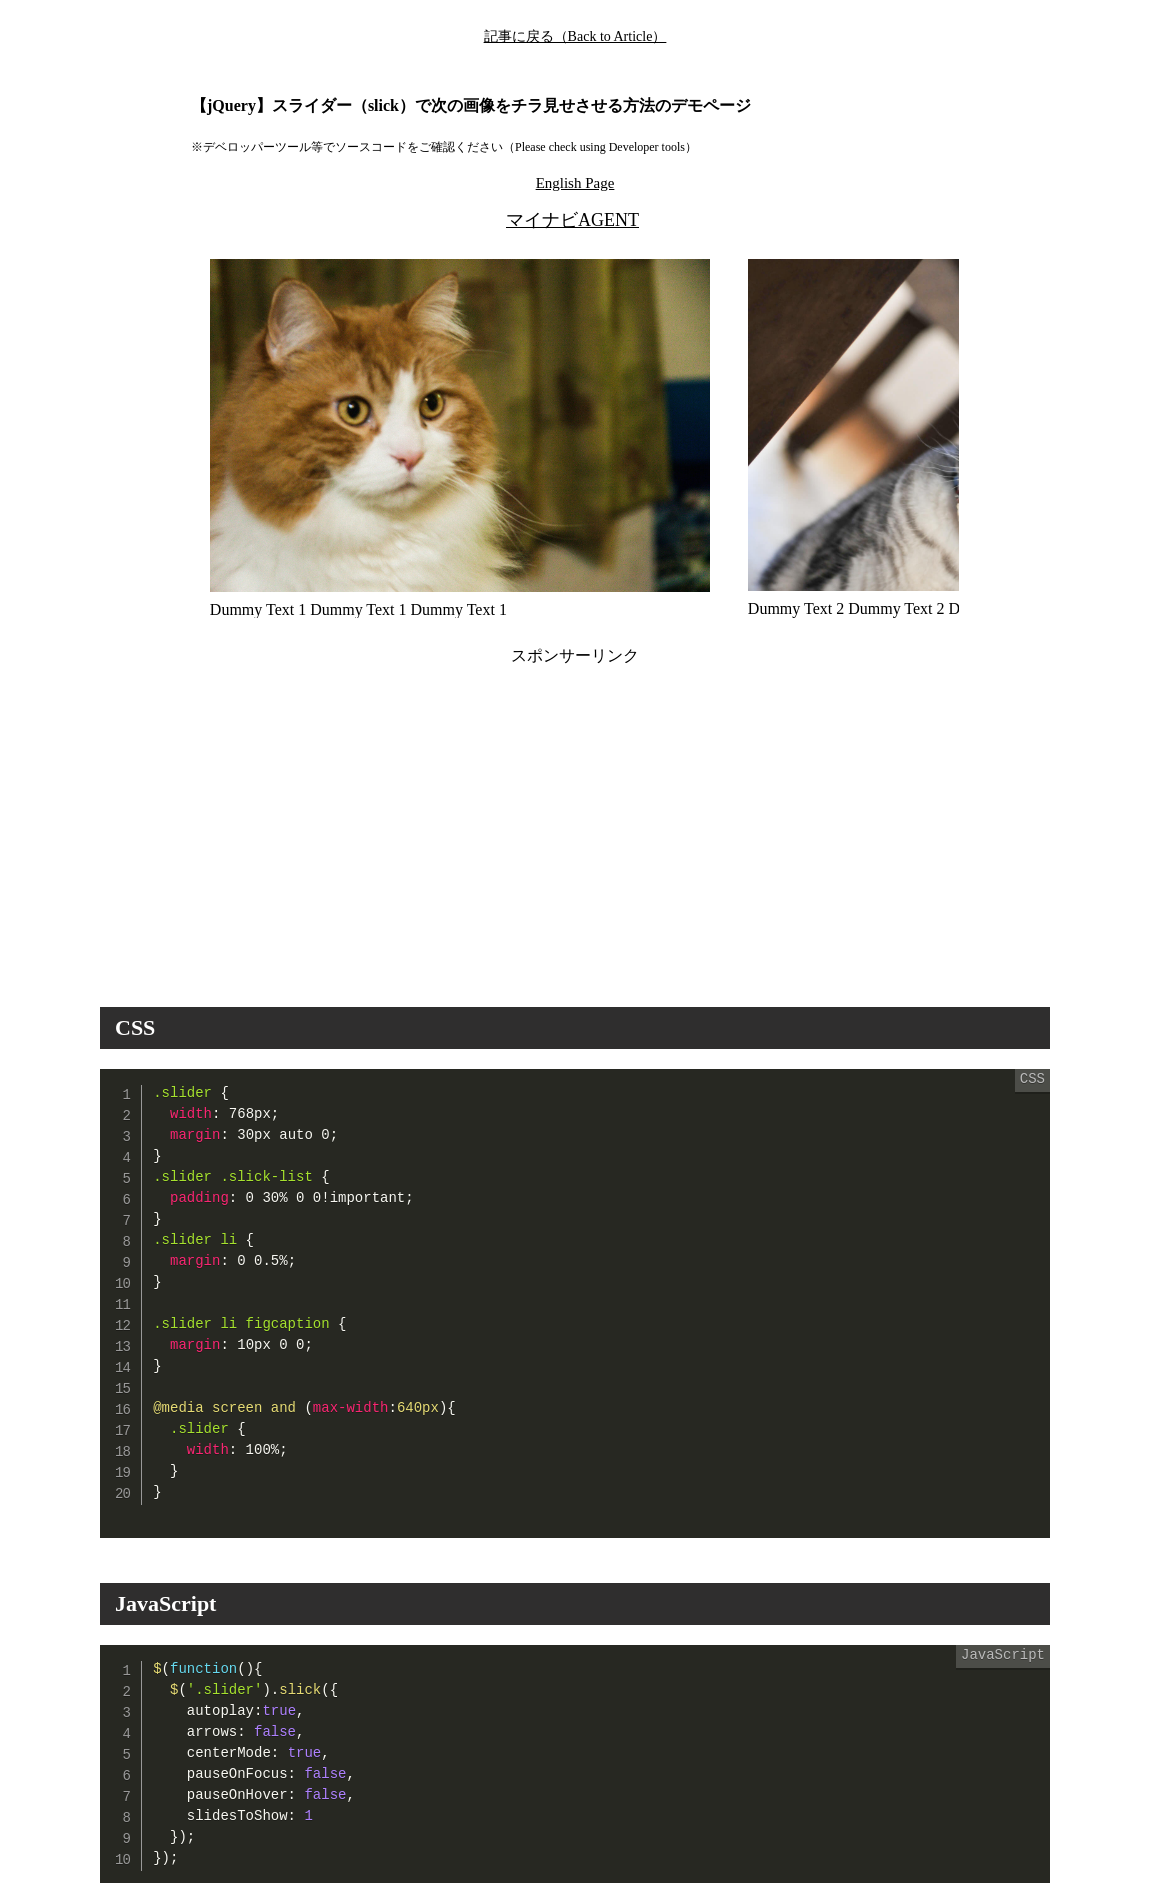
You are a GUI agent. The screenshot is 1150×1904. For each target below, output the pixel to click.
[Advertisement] (397, 819)
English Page (575, 183)
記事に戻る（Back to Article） (575, 36)
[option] (460, 438)
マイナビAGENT (572, 220)
